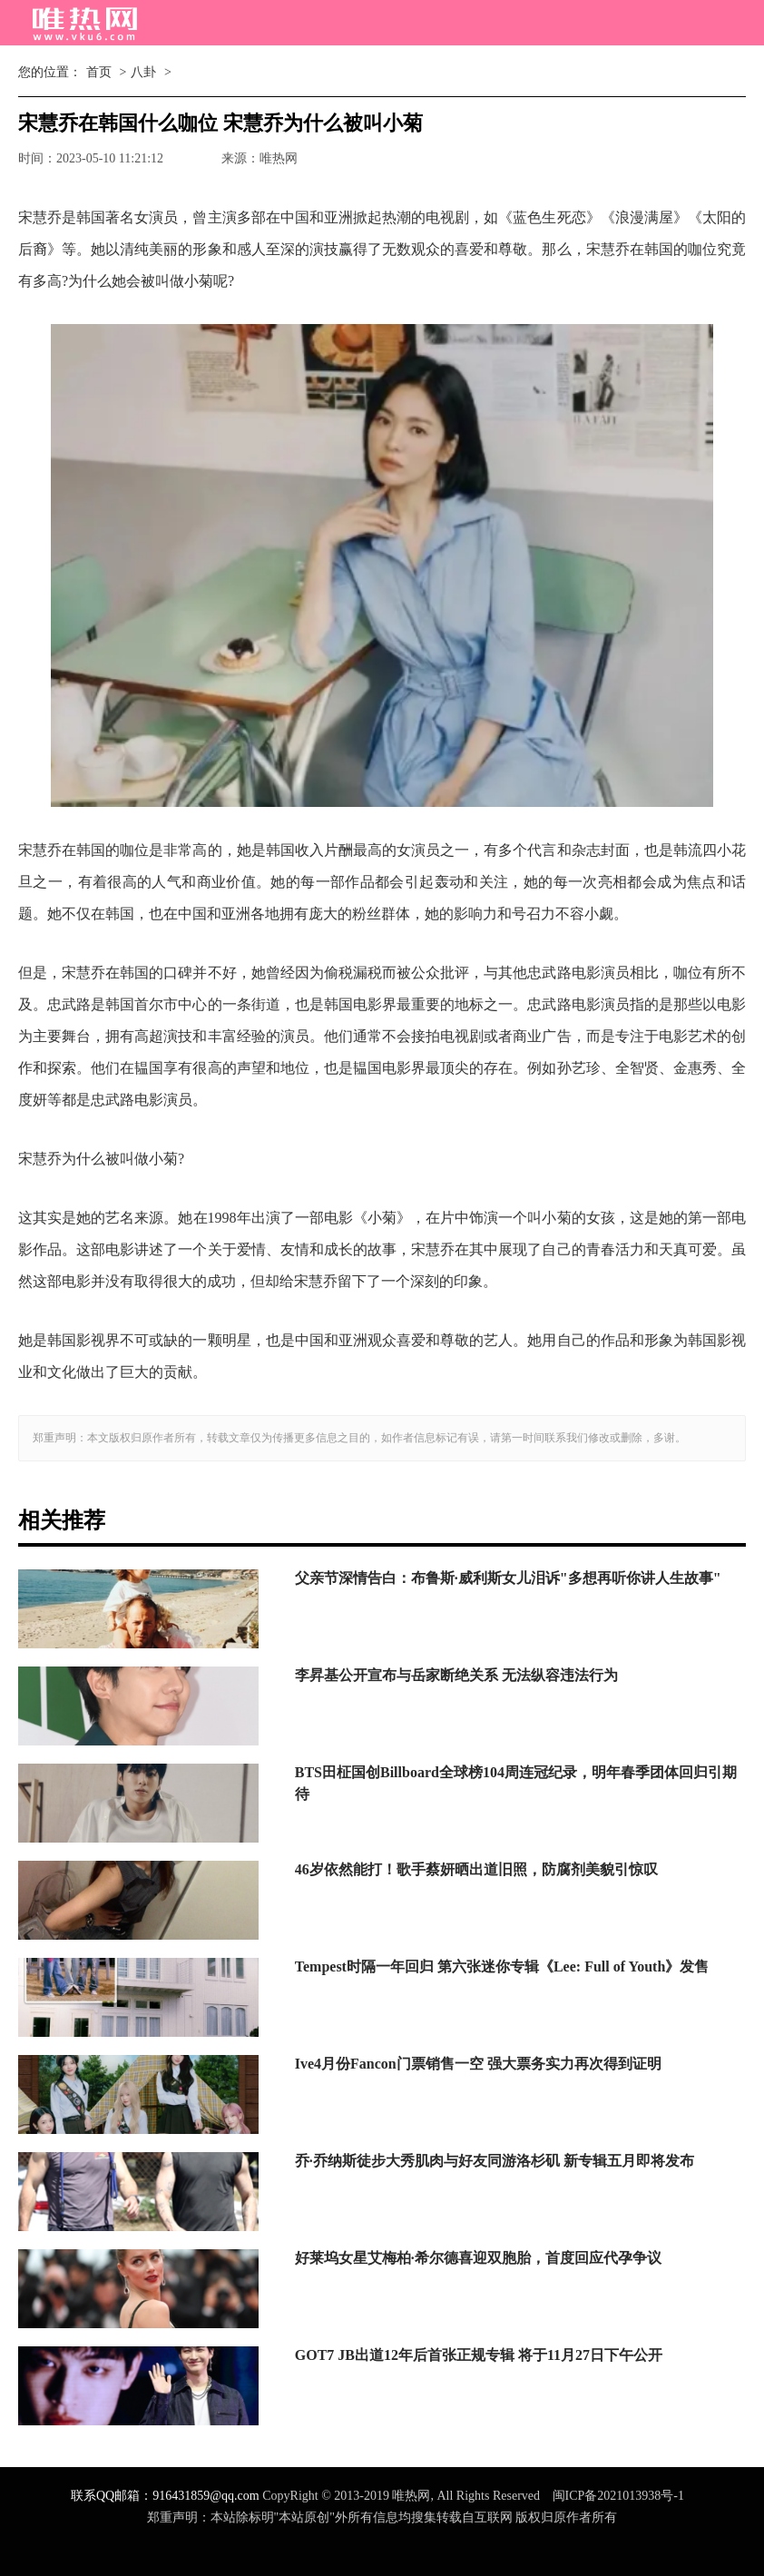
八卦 (143, 72)
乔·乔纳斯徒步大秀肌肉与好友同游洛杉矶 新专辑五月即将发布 (494, 2160)
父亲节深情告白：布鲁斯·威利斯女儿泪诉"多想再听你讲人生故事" (508, 1578)
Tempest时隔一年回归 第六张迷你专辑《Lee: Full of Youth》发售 (502, 1966)
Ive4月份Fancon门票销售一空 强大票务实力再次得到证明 (478, 2063)
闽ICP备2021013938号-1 (618, 2495)
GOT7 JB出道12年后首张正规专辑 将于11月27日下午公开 (478, 2355)
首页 (99, 72)
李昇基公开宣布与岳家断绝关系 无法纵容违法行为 (456, 1675)
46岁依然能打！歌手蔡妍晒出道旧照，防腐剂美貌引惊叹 (476, 1869)
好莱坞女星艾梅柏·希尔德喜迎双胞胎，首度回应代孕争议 (478, 2258)
